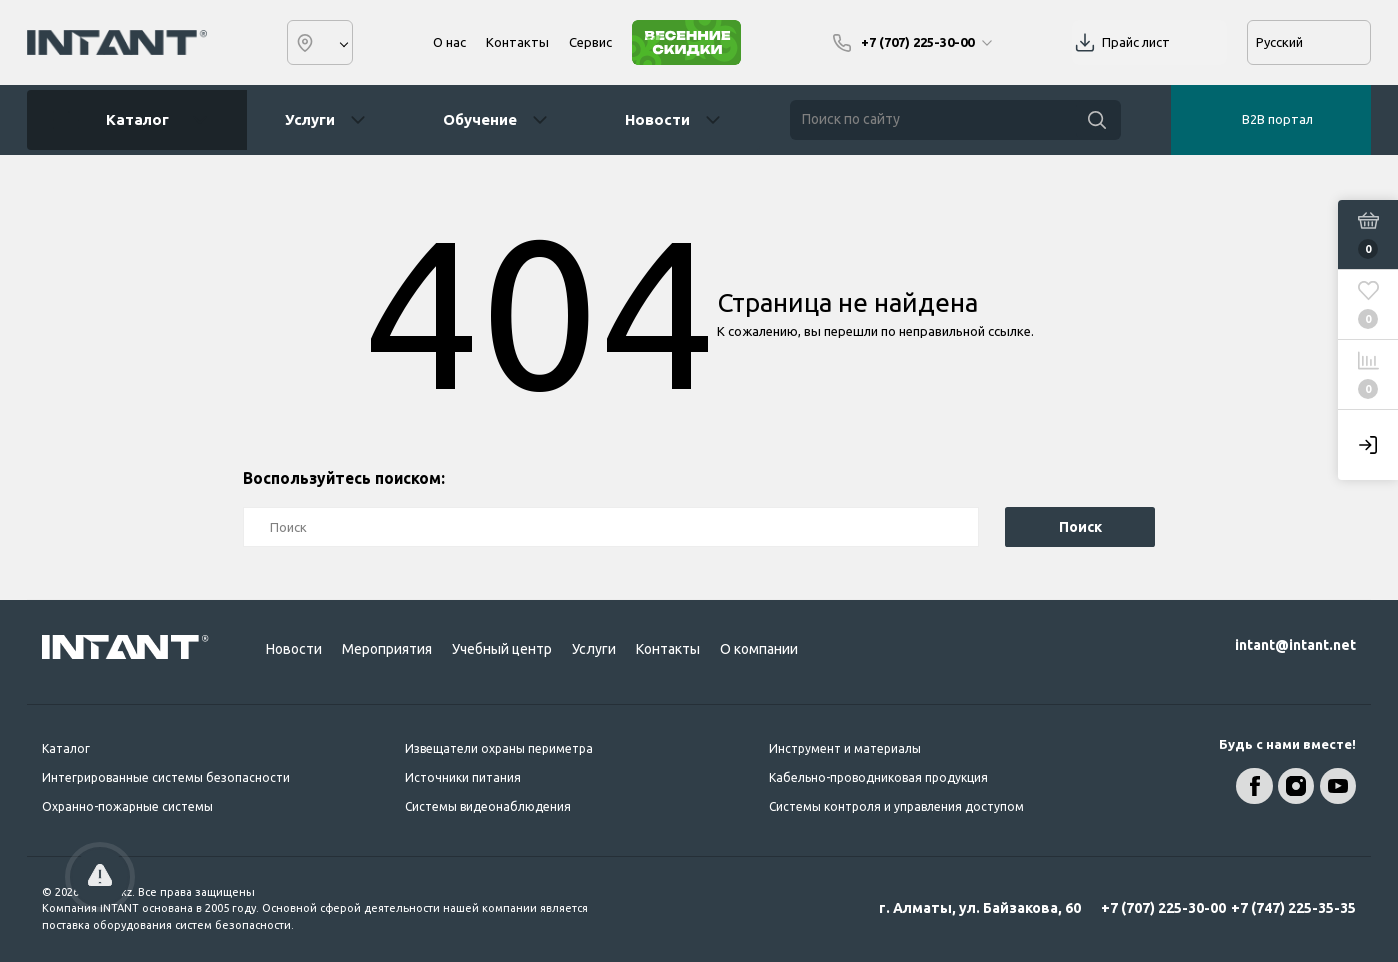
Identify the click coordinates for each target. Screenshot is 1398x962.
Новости (657, 119)
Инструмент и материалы (845, 748)
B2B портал (1277, 119)
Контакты (517, 42)
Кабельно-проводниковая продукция (878, 777)
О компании (759, 649)
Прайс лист (1136, 42)
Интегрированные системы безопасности (166, 777)
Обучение (480, 119)
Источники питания (463, 777)
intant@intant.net (1295, 645)
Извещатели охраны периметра (499, 748)
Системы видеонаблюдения (488, 806)
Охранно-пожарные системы (127, 806)
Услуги (310, 119)
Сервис (590, 42)
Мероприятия (387, 649)
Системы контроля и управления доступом (896, 806)
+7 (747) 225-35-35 (1293, 908)
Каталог (130, 120)
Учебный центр (502, 649)
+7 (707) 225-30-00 (1163, 908)
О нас (449, 42)
